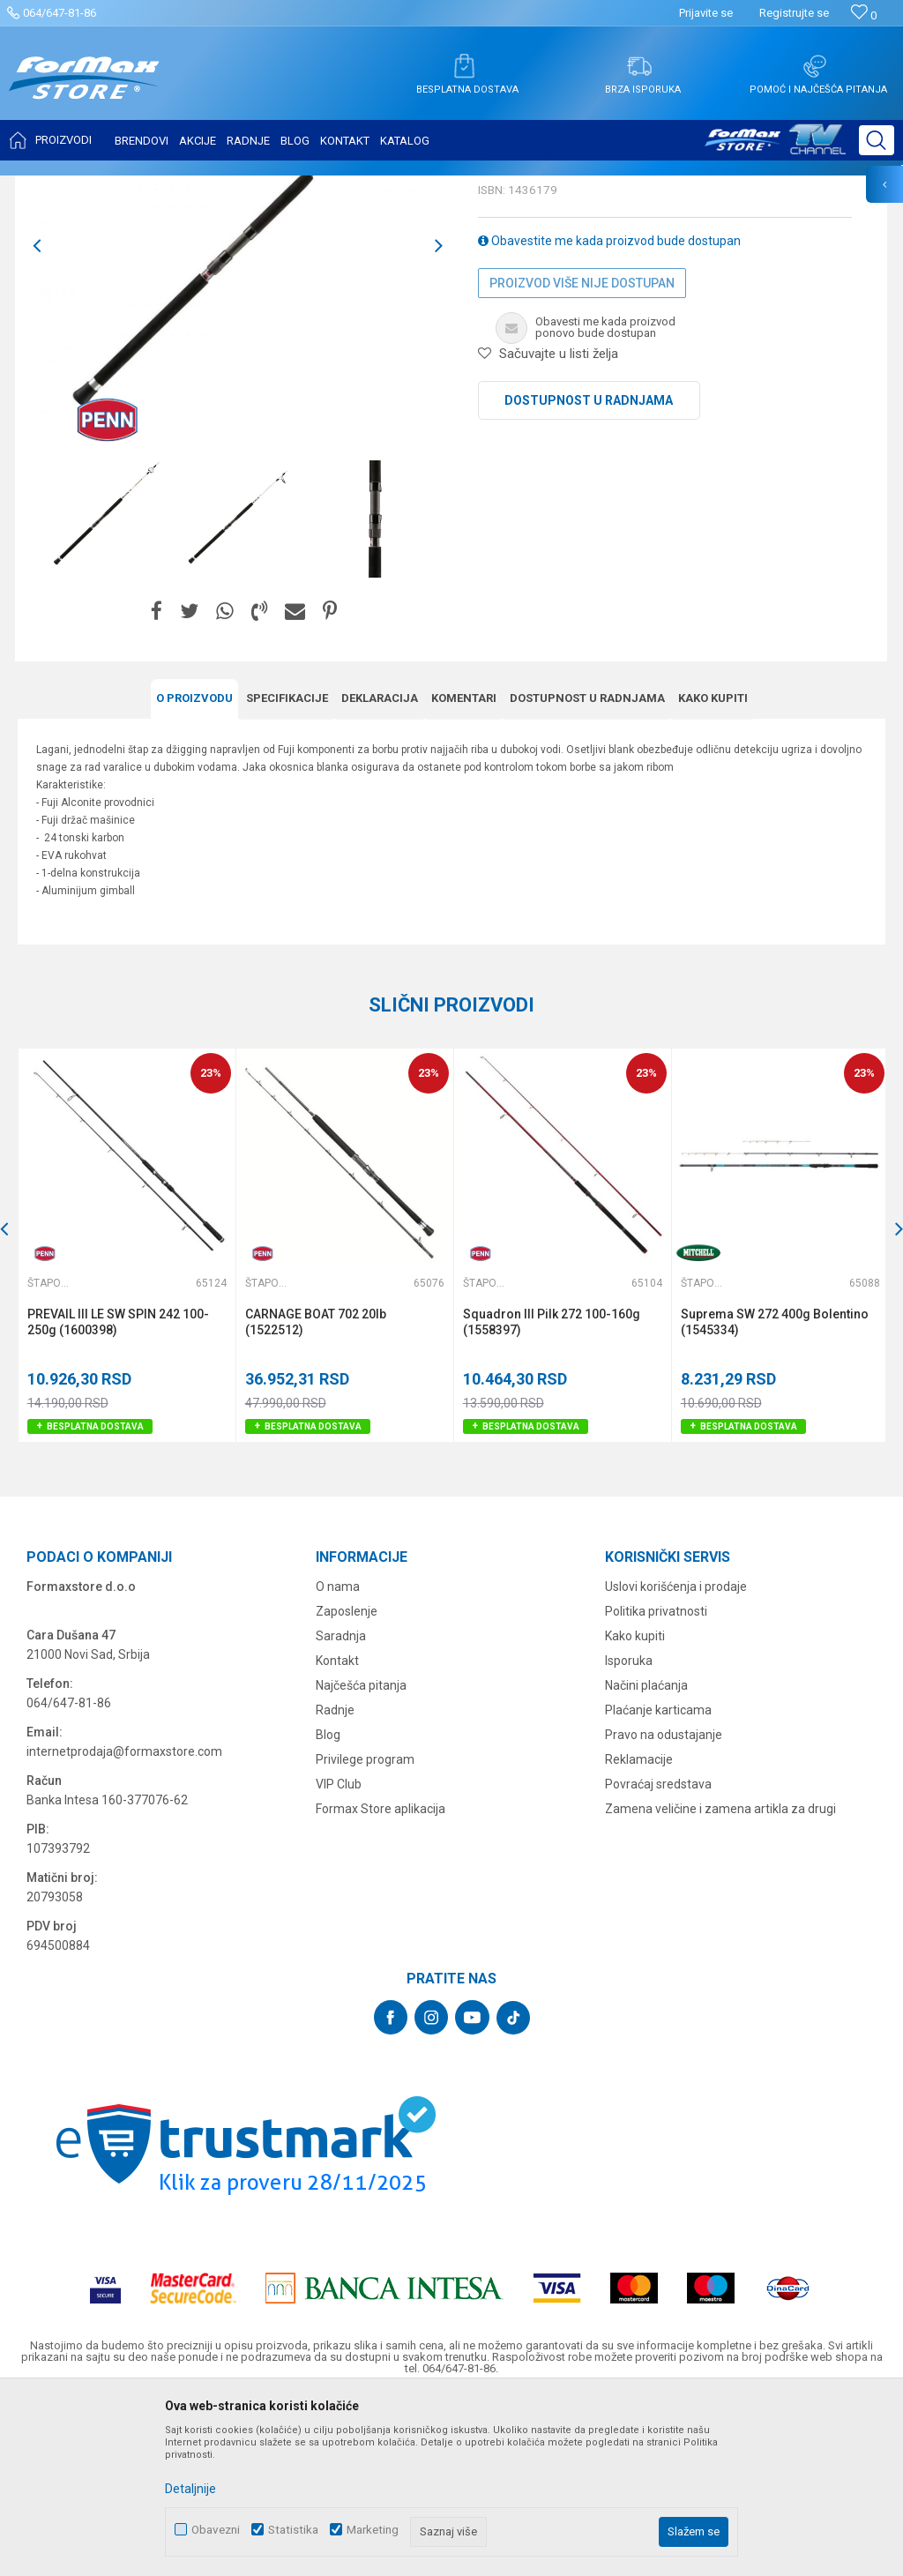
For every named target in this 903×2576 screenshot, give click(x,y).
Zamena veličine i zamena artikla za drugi (720, 1983)
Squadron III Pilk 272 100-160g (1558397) (549, 1497)
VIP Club (339, 1959)
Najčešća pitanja (361, 1860)
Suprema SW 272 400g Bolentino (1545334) (772, 1497)
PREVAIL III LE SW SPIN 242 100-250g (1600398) (118, 1497)
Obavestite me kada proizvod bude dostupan (609, 416)
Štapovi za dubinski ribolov (274, 187)
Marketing (373, 2529)
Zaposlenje (346, 1786)
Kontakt (337, 1835)
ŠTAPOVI (175, 187)
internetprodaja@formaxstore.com (124, 1926)
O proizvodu (194, 873)
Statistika (293, 2529)
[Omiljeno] (864, 15)
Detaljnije (190, 2489)
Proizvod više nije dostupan (582, 459)
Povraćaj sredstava (658, 1959)
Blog (328, 1909)
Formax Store (50, 187)
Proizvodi (117, 187)
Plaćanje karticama (658, 1885)
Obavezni (215, 2529)
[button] (876, 140)
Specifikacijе (287, 873)
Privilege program (365, 1934)
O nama (338, 1761)
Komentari (463, 873)
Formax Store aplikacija (380, 1983)
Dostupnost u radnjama (588, 576)
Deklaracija (379, 873)
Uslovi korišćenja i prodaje (676, 1761)
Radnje (335, 1885)
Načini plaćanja (646, 1860)
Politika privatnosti (656, 1786)
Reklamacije (639, 1934)
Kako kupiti (713, 873)
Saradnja (341, 1810)
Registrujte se (794, 12)
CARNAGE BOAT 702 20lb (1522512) (314, 1497)
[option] (101, 694)
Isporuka (629, 1835)
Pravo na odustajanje (663, 1909)
